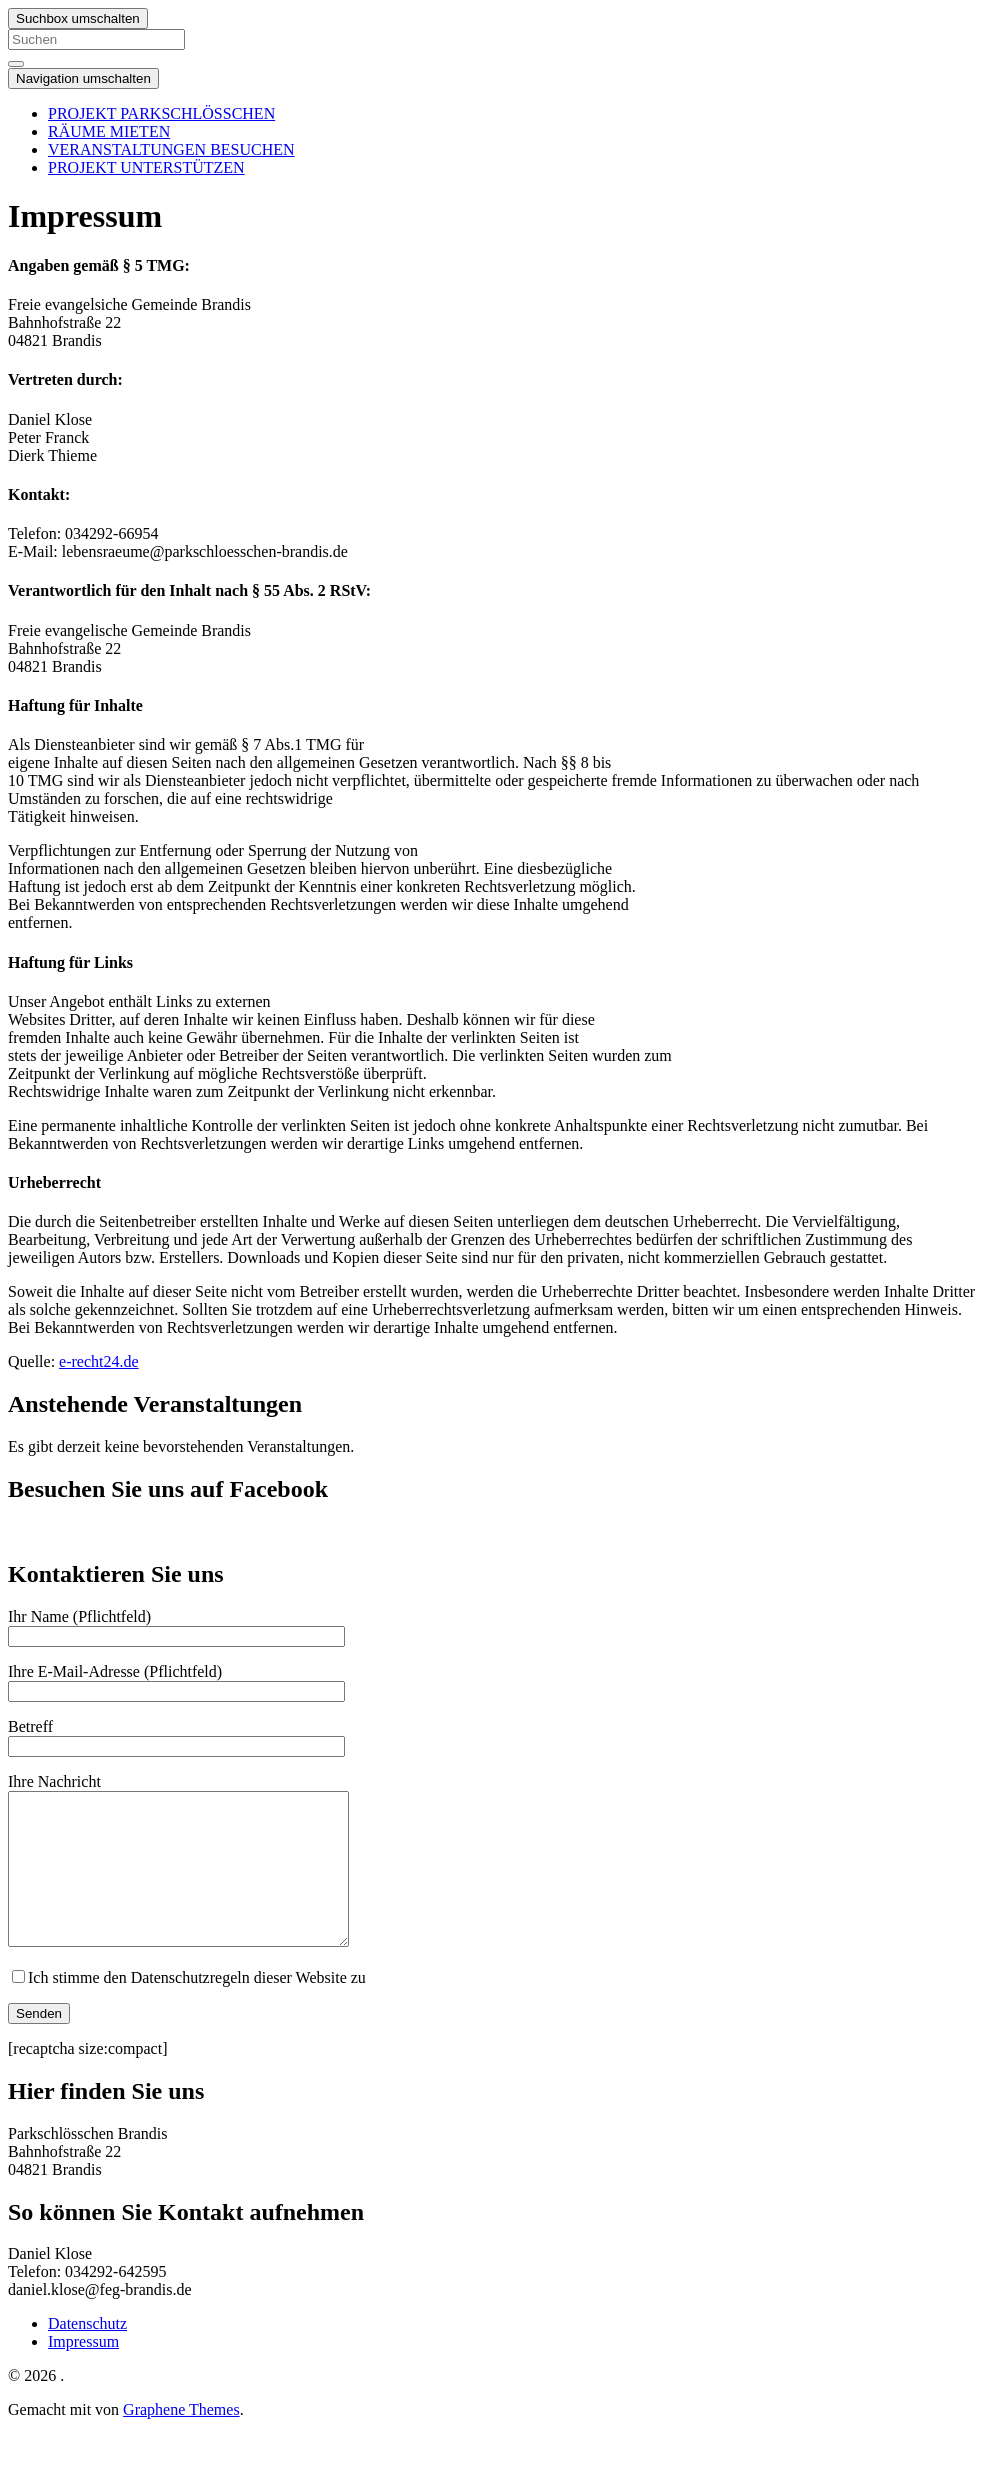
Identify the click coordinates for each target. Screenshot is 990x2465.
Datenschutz (87, 2353)
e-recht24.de (99, 1361)
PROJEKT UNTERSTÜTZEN (146, 167)
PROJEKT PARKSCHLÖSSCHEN (161, 113)
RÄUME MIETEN (109, 131)
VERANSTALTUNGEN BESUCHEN (171, 149)
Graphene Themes (181, 2439)
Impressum (83, 2371)
